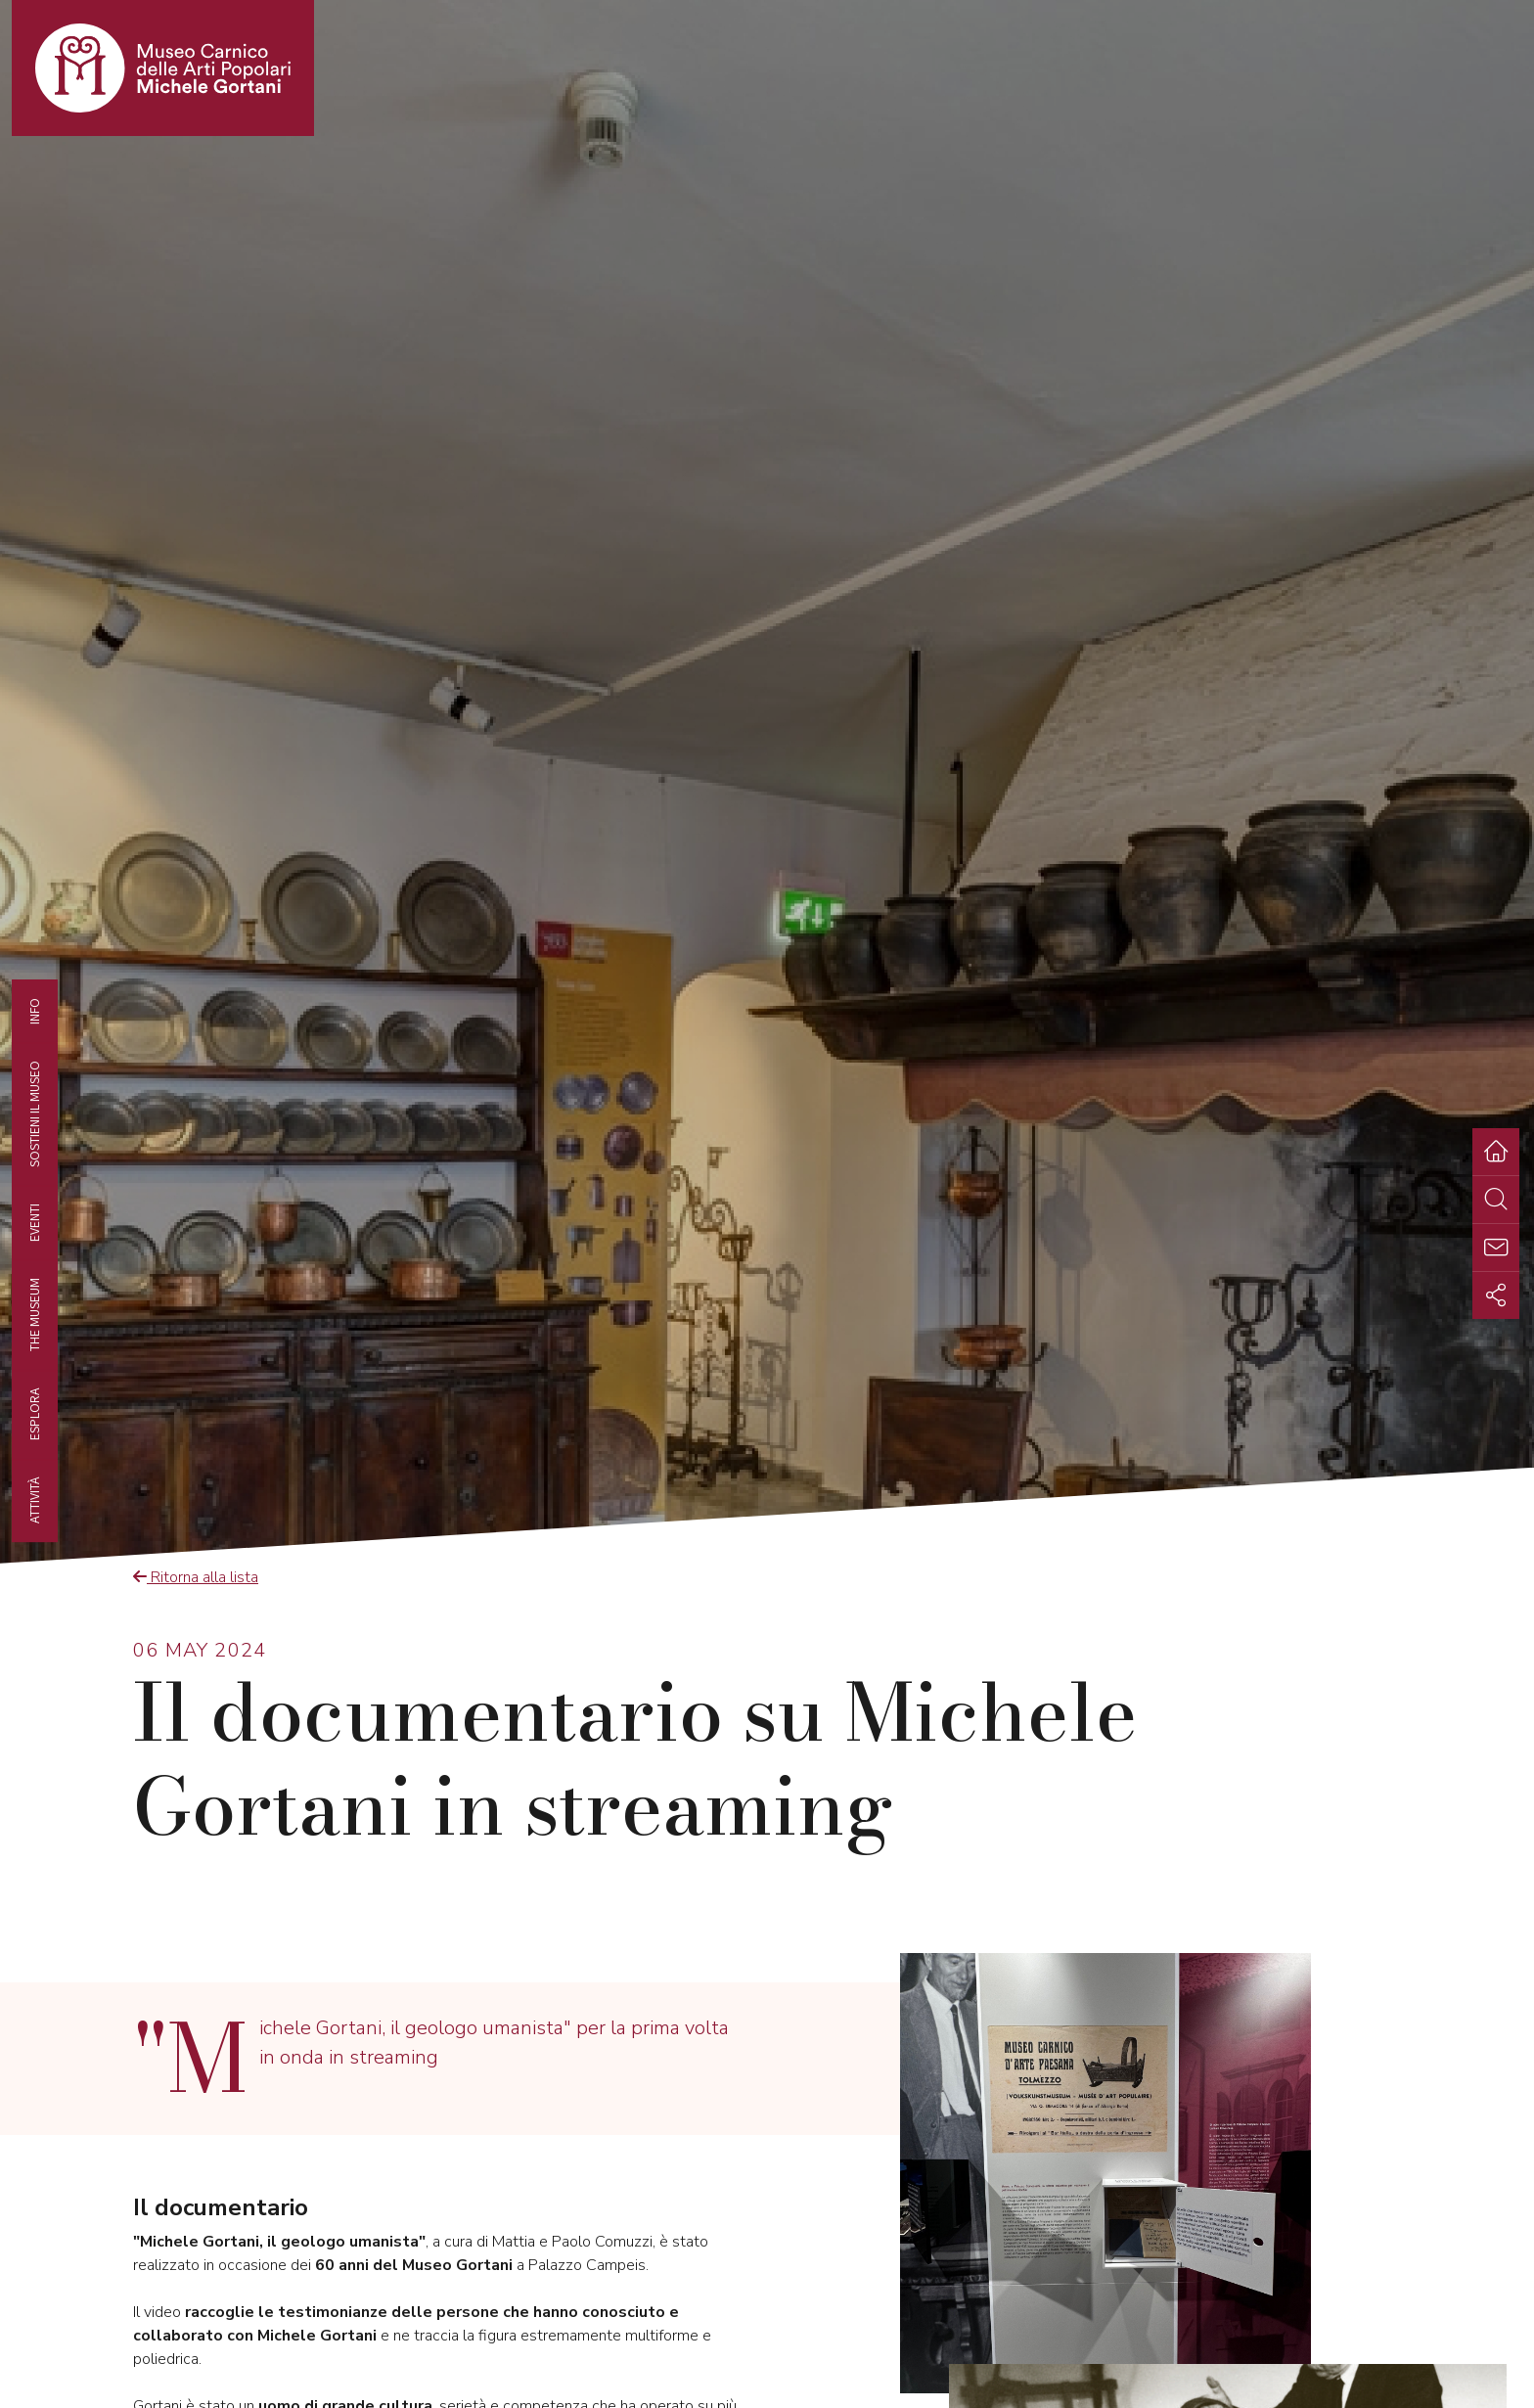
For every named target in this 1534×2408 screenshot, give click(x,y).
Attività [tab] (34, 1500)
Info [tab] (34, 1010)
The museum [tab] (34, 1314)
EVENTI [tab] (34, 1222)
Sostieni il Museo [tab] (34, 1113)
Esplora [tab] (34, 1413)
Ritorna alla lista (195, 1577)
